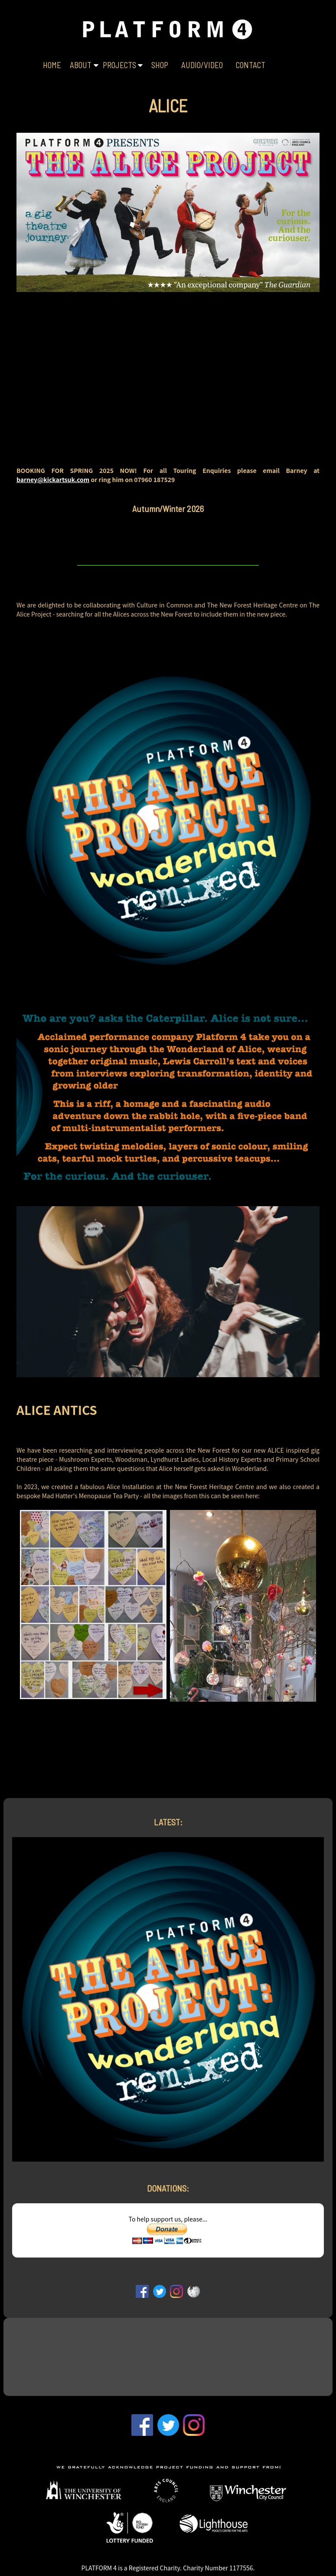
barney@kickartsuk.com (52, 479)
